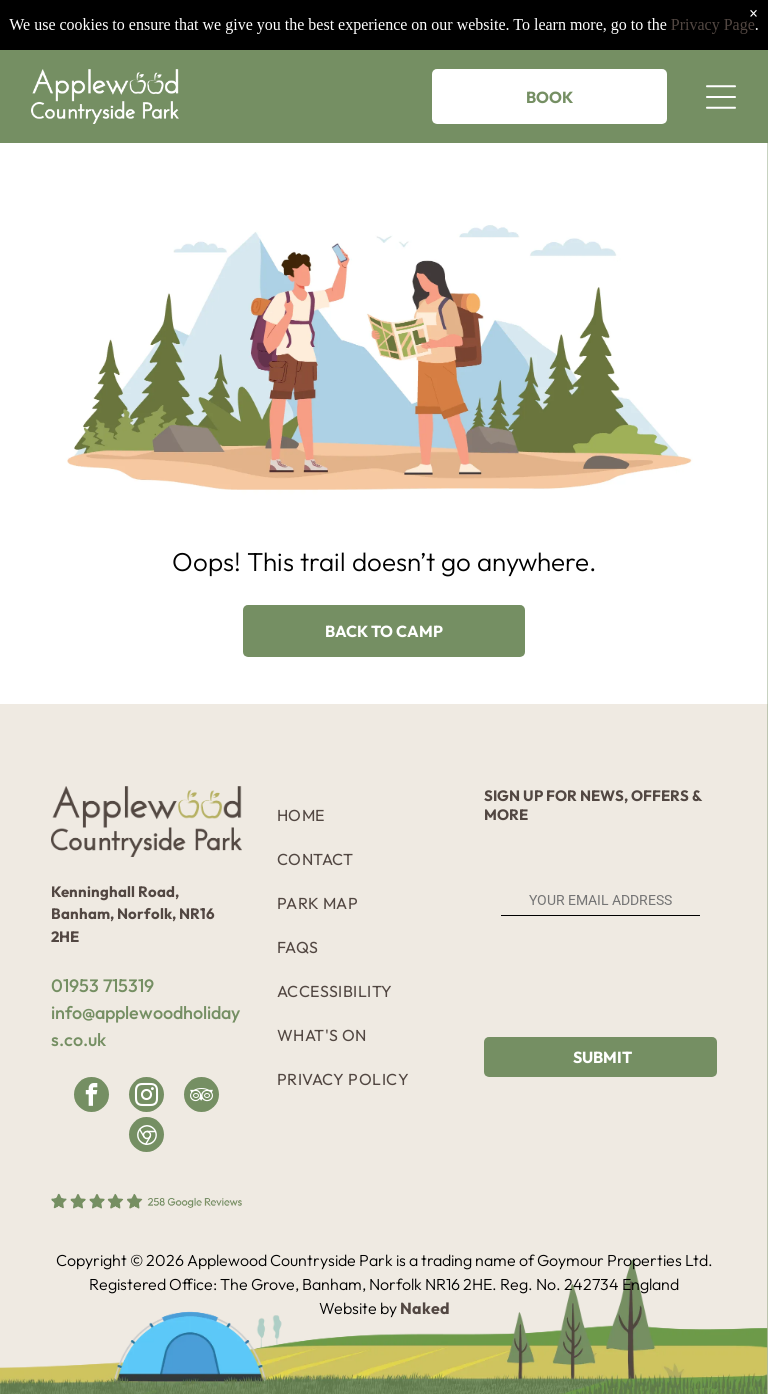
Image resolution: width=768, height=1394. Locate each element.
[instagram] (146, 1097)
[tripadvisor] (201, 1097)
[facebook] (91, 1097)
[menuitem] (369, 815)
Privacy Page (713, 24)
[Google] (146, 1137)
